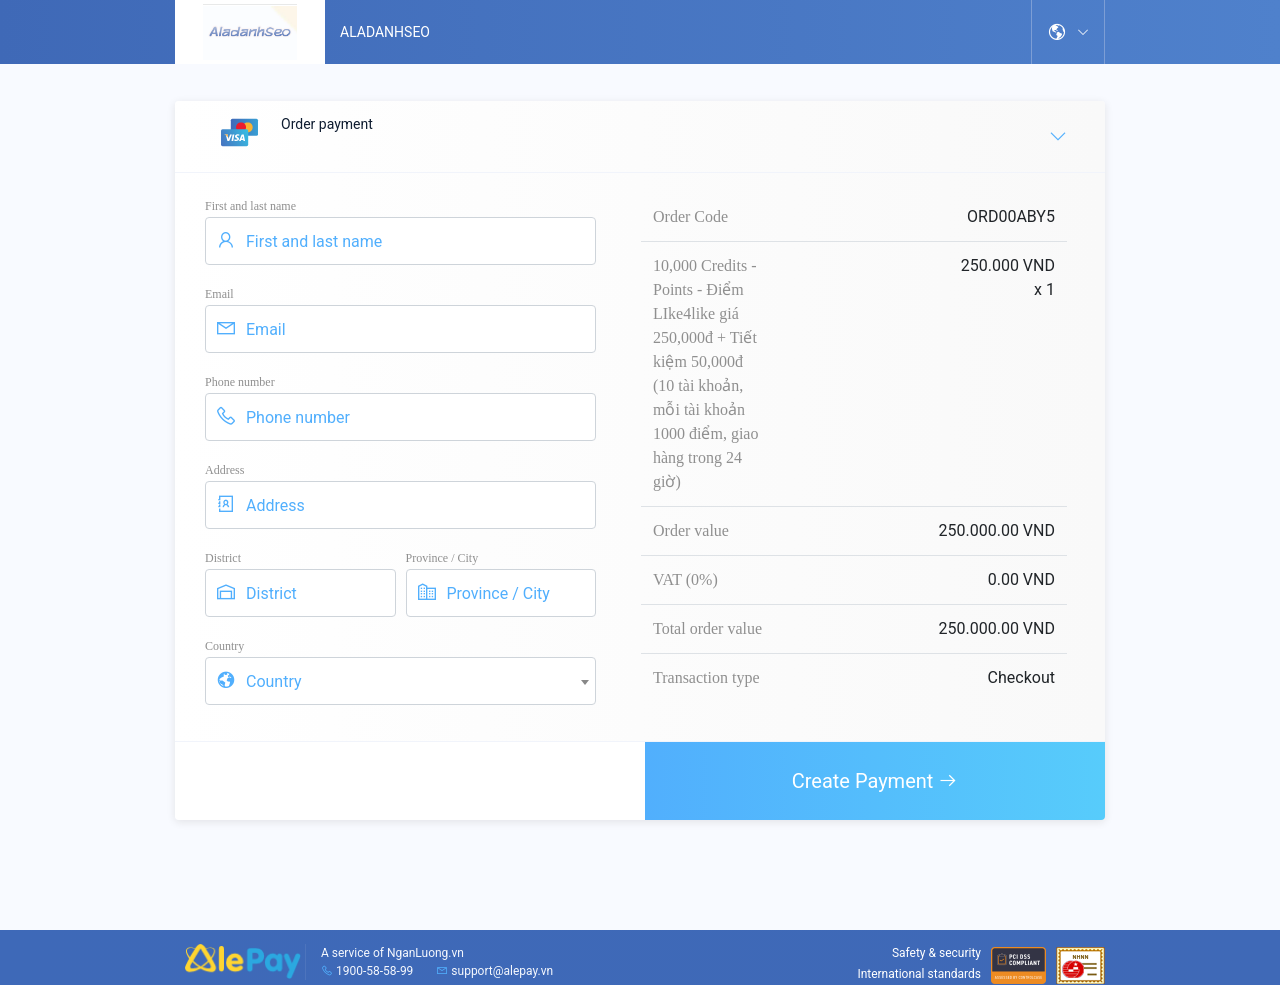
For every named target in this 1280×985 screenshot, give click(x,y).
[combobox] (400, 681)
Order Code (690, 216)
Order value (691, 530)
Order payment (641, 135)
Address (224, 470)
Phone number (240, 382)
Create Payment (875, 781)
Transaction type (706, 677)
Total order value (707, 628)
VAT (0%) (685, 579)
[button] (1068, 32)
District (223, 558)
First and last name (250, 206)
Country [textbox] (274, 681)
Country (224, 646)
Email (219, 294)
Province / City (442, 558)
